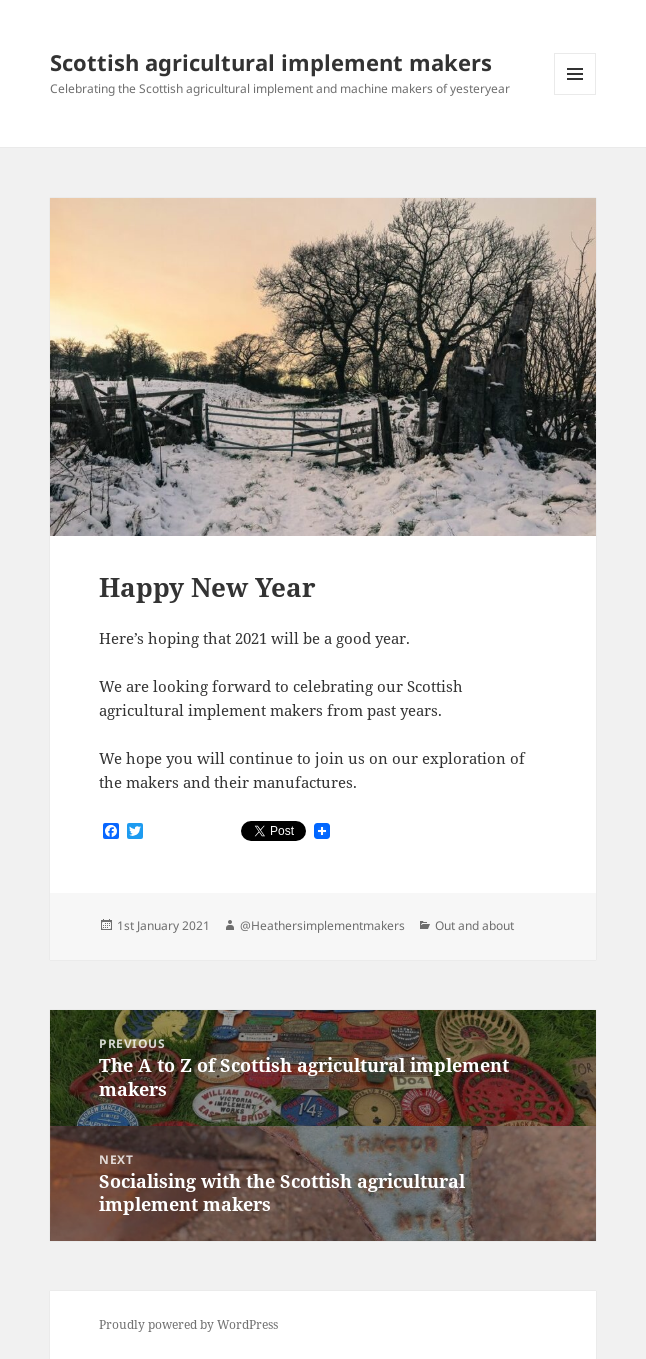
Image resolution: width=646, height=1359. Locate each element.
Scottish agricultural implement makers (271, 62)
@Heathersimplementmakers (322, 925)
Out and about (474, 925)
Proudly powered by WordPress (188, 1324)
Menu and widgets (575, 94)
